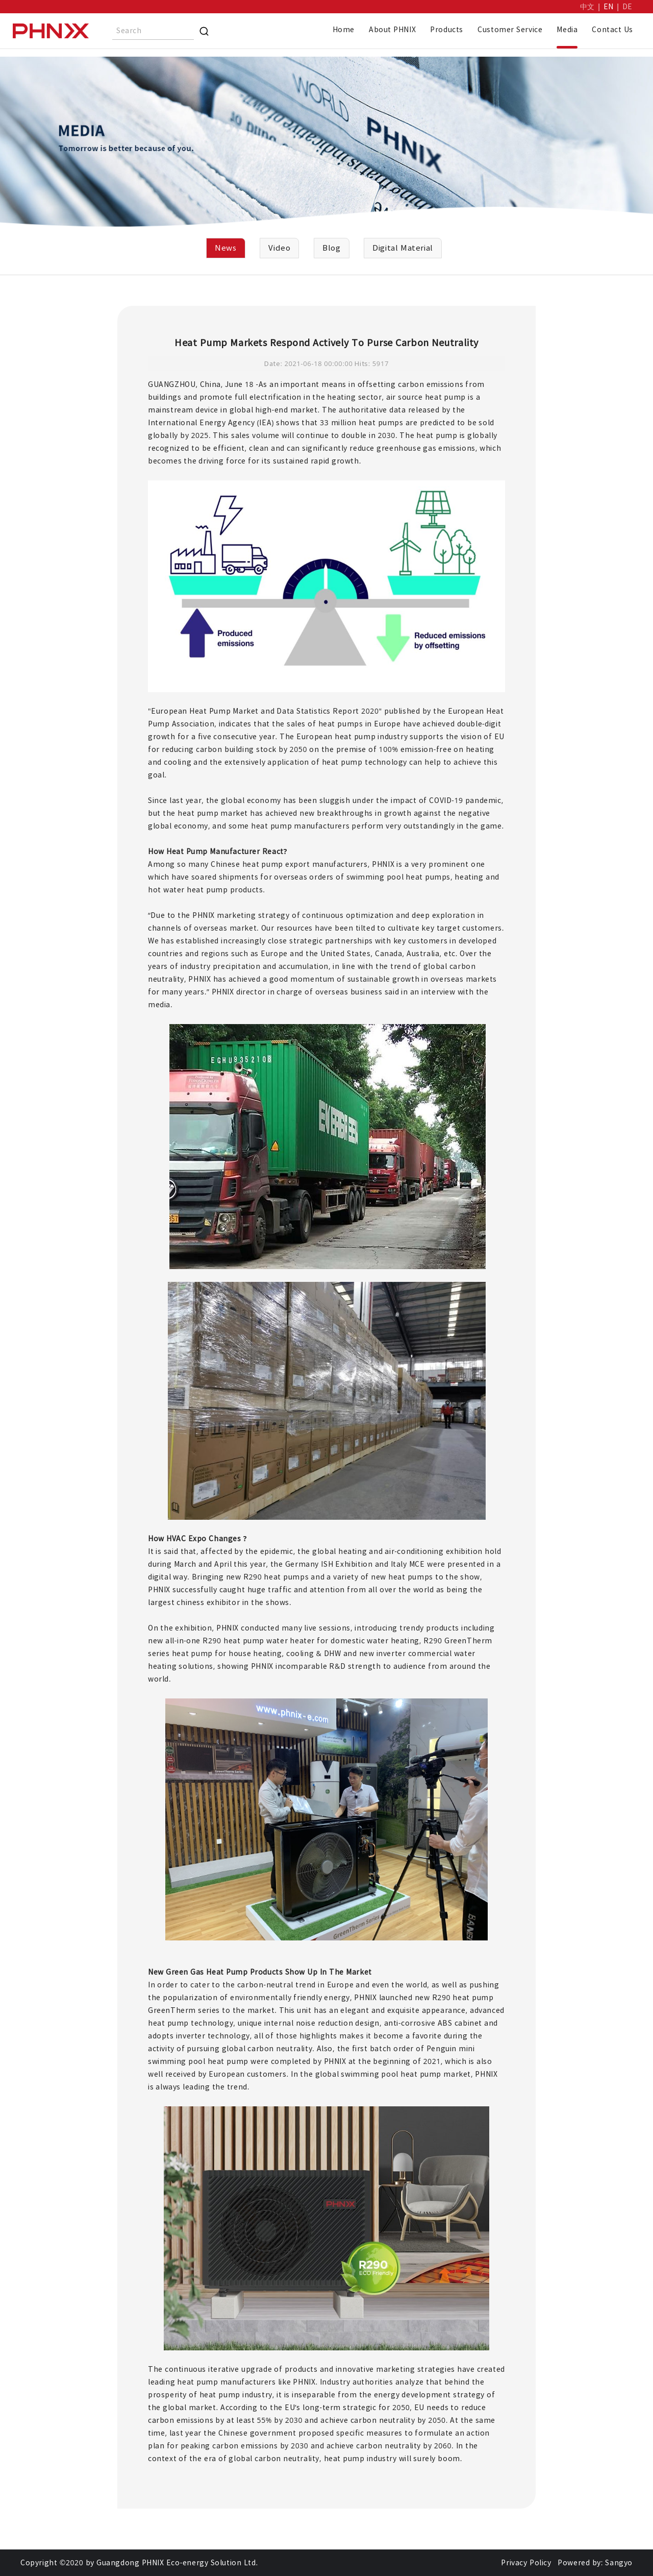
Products (446, 29)
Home (344, 29)
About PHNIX (392, 29)
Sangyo (619, 2562)
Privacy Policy (526, 2562)
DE (627, 6)
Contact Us (612, 29)
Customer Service (510, 29)
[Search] (204, 31)
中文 (587, 6)
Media (567, 29)
